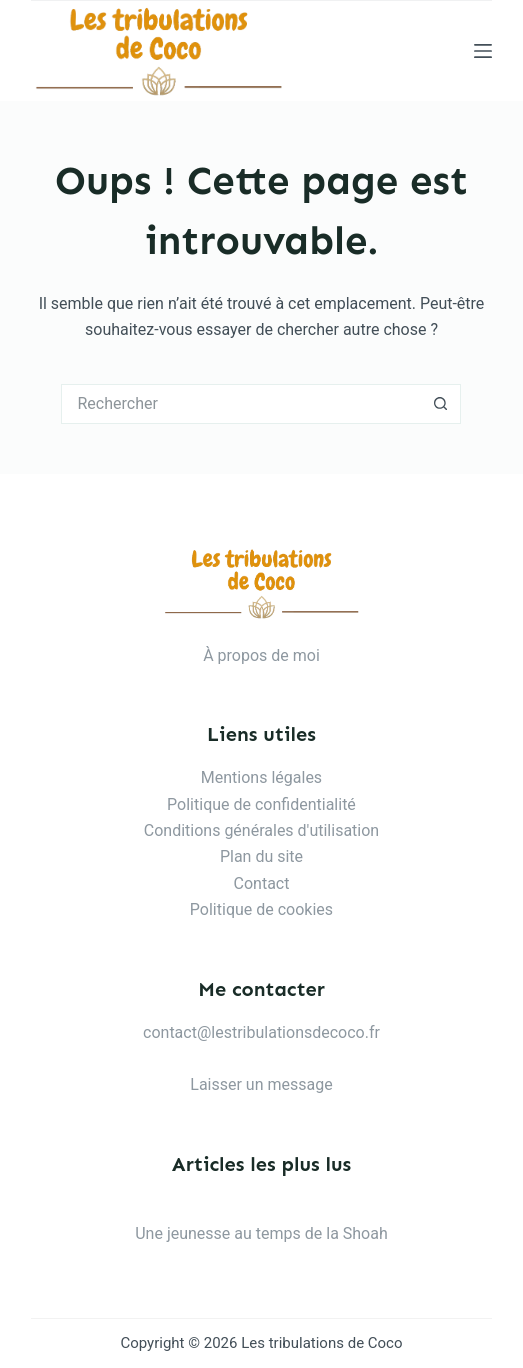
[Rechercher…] (241, 404)
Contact (262, 883)
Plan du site (261, 856)
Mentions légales (261, 777)
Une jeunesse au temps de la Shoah (261, 1233)
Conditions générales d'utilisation (261, 830)
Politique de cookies (261, 909)
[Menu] (483, 51)
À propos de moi (261, 655)
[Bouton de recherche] (441, 404)
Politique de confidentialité (261, 804)
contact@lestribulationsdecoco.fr (261, 1032)
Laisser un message (261, 1084)
